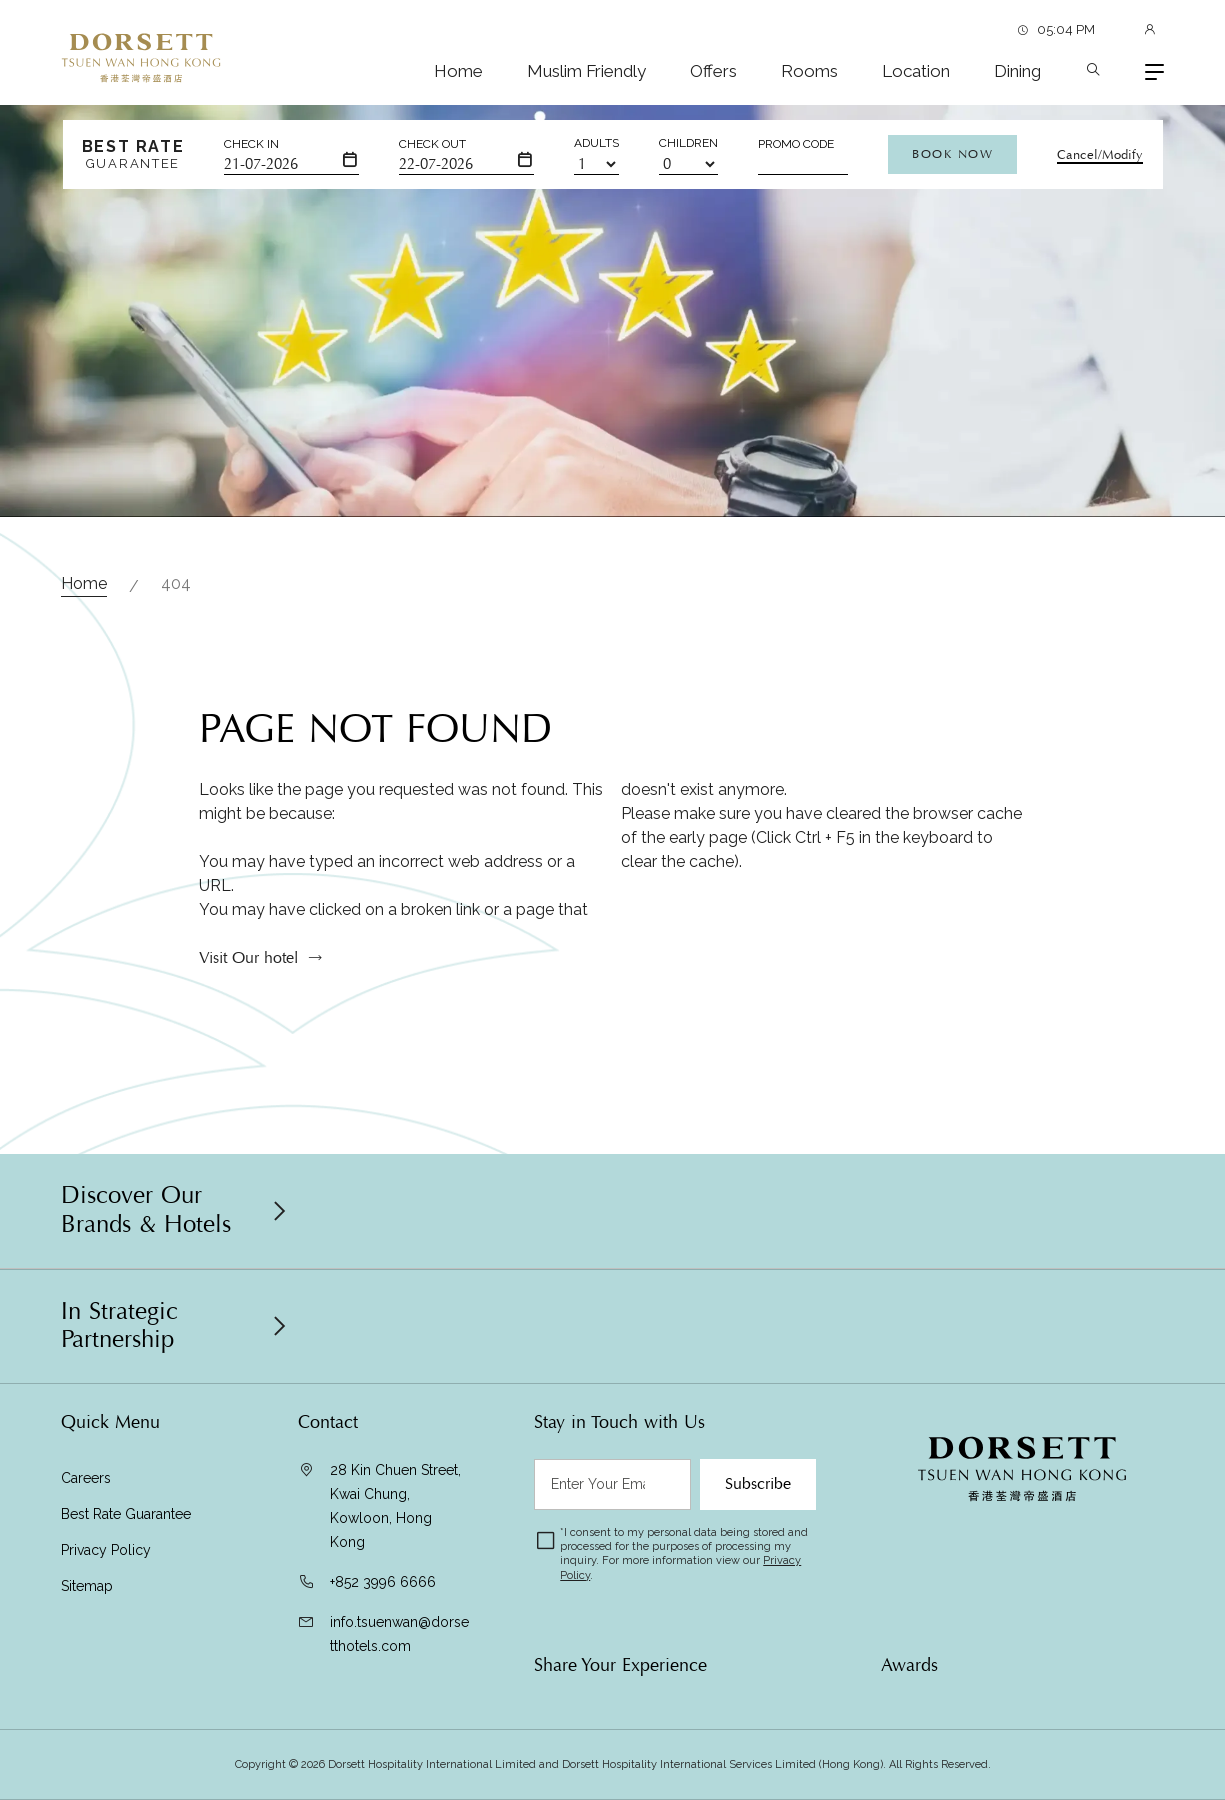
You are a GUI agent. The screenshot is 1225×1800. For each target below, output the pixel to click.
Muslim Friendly (586, 71)
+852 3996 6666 (383, 1582)
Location (916, 71)
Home (458, 71)
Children (688, 143)
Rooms (809, 71)
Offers (713, 71)
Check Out (432, 144)
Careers (86, 1478)
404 (176, 583)
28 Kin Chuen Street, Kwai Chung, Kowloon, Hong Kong (395, 1506)
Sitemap (87, 1586)
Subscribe (758, 1484)
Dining (1017, 71)
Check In (251, 144)
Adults (596, 143)
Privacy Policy (106, 1550)
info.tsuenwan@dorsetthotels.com (399, 1634)
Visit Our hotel (248, 966)
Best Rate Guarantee (126, 1514)
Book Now (952, 154)
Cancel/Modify (1100, 155)
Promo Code (796, 144)
